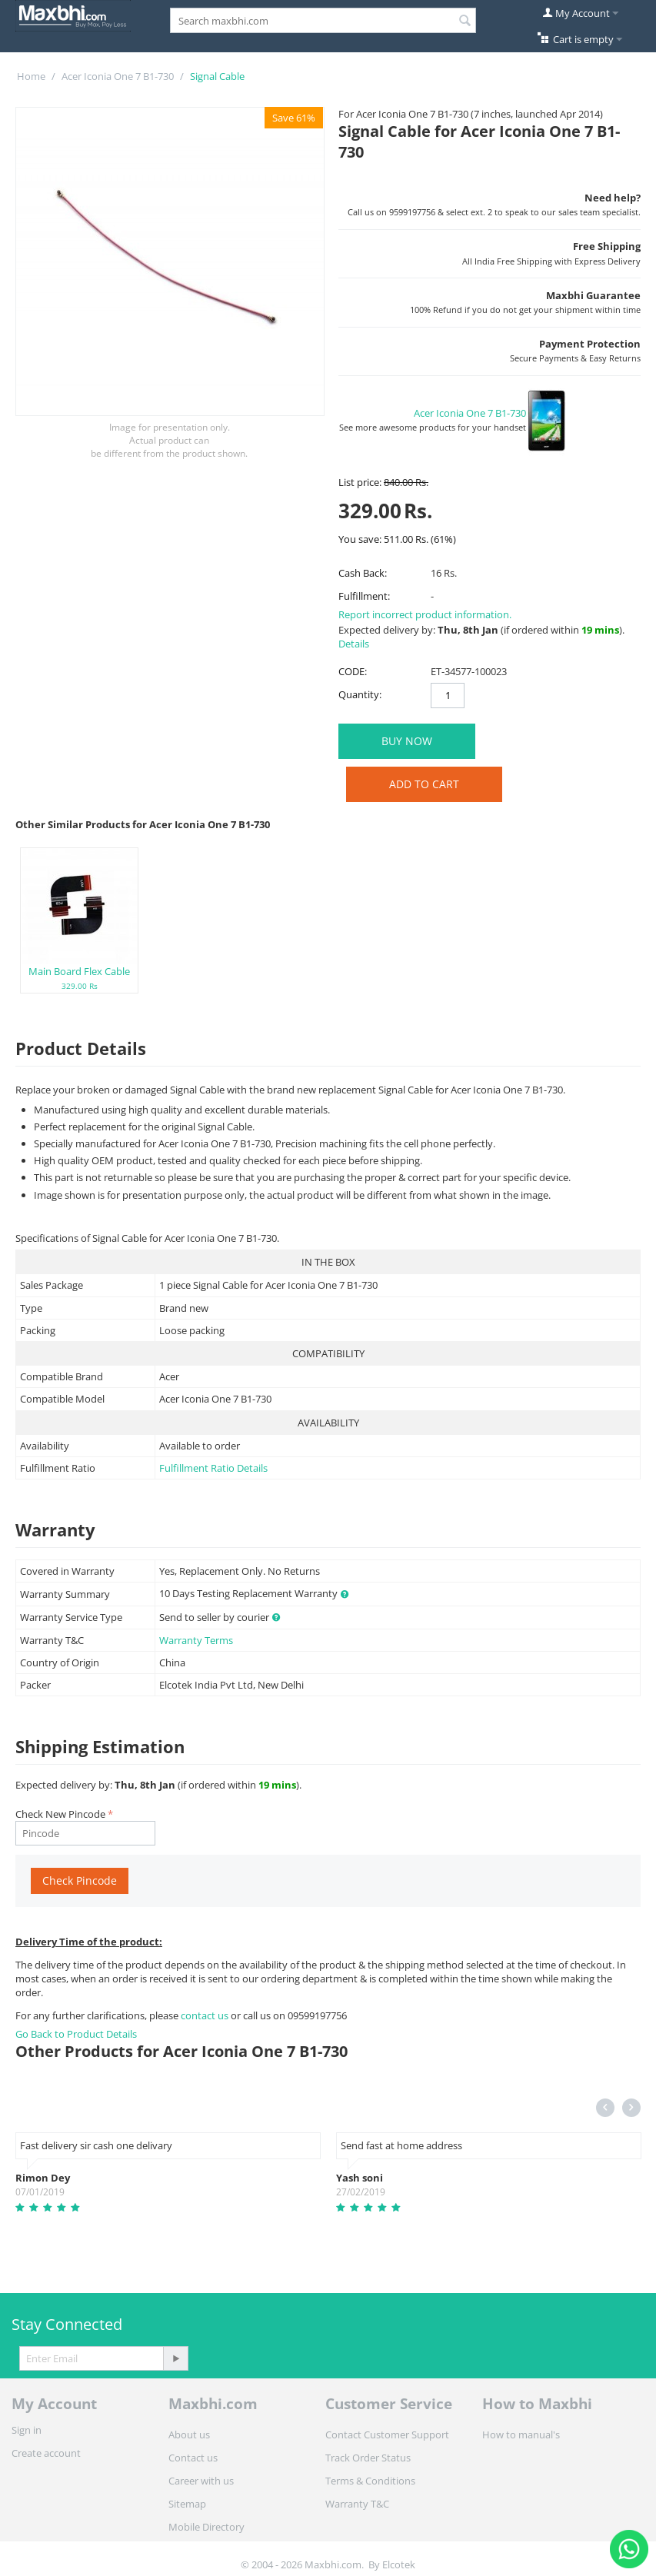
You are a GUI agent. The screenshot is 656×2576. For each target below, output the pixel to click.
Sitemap (187, 2504)
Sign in (27, 2430)
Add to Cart (424, 784)
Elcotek (398, 2564)
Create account (46, 2453)
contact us (206, 2015)
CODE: (352, 671)
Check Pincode (79, 1880)
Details (353, 644)
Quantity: (359, 694)
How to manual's (521, 2434)
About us (189, 2434)
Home (31, 76)
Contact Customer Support (387, 2434)
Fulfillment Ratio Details (213, 1468)
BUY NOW (406, 741)
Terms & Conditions (370, 2481)
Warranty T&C (357, 2504)
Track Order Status (368, 2458)
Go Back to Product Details (76, 2034)
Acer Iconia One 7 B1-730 (118, 76)
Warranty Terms (196, 1640)
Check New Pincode (60, 1814)
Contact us (193, 2458)
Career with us (201, 2481)
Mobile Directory (206, 2527)
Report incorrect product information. (424, 614)
